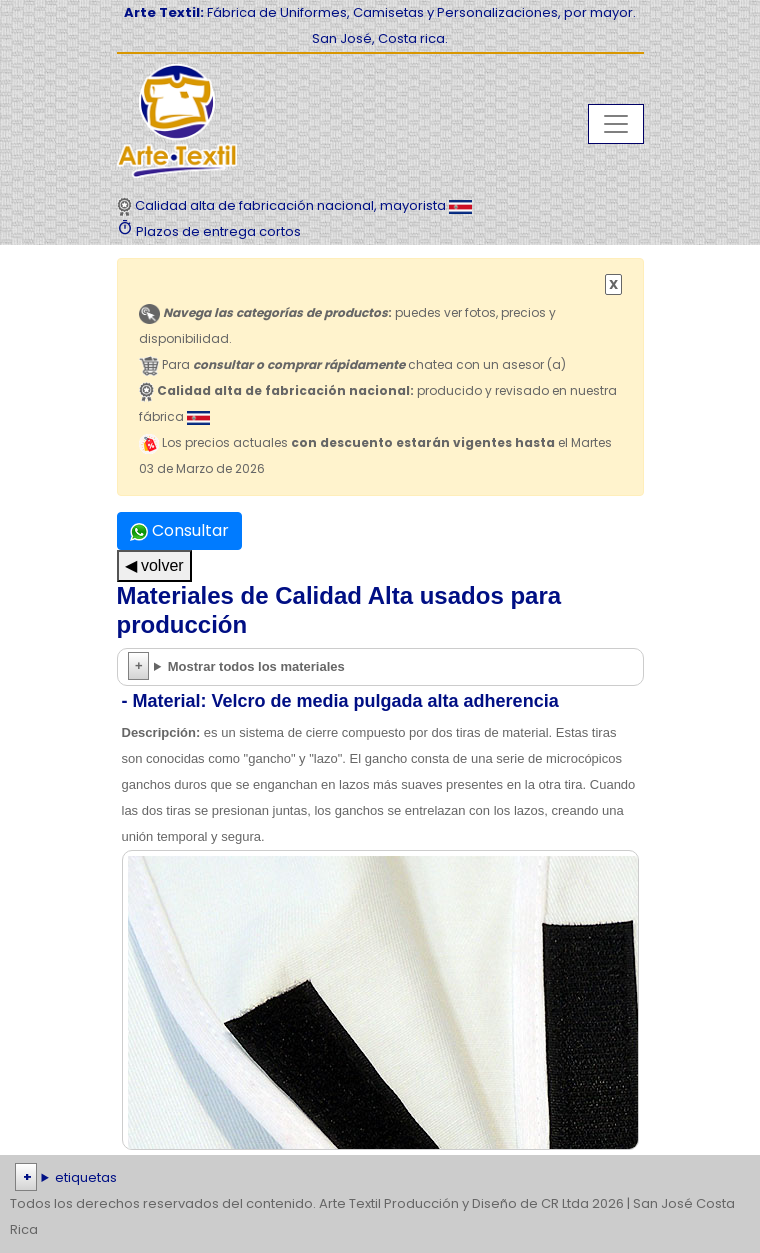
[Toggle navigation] (616, 124)
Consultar (179, 530)
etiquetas (86, 1177)
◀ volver (154, 565)
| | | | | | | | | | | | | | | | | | (380, 1178)
